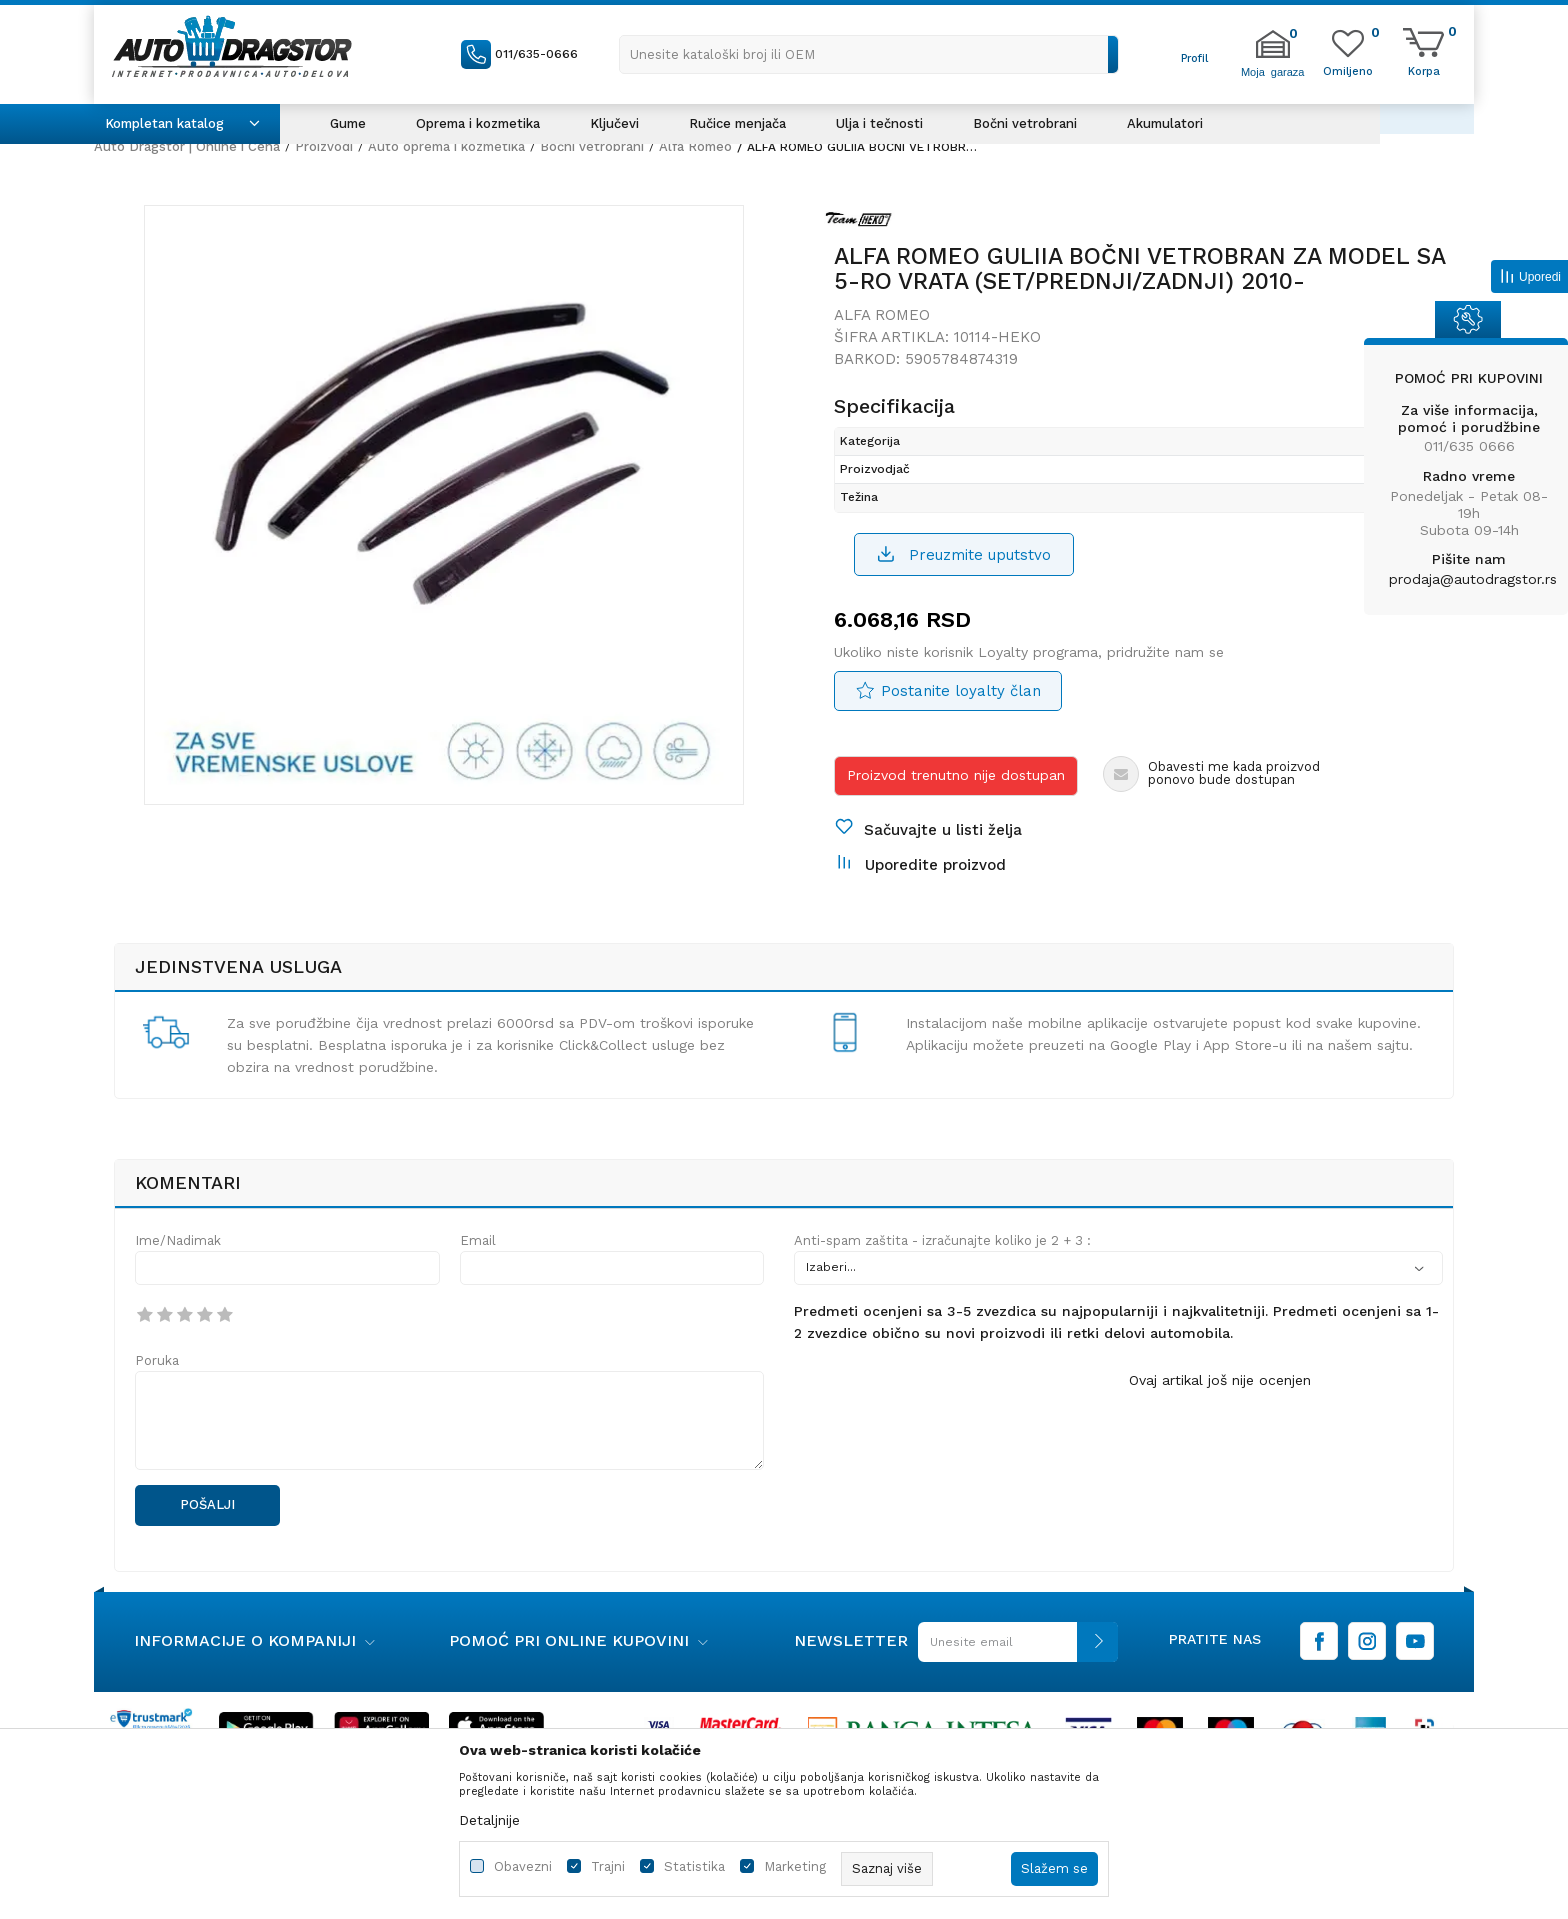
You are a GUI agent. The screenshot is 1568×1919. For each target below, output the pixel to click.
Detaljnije (489, 1820)
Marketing (795, 1866)
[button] (869, 54)
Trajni (608, 1866)
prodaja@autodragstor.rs (1473, 579)
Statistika (694, 1866)
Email (478, 1240)
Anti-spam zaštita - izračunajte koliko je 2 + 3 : (942, 1240)
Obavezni (523, 1866)
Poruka (157, 1360)
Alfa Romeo (695, 146)
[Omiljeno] (1348, 70)
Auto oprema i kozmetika (446, 146)
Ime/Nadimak (178, 1240)
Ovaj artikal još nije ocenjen (1220, 1380)
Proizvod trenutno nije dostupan (956, 775)
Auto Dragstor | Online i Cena (187, 146)
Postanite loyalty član (961, 691)
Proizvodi (324, 146)
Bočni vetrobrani (592, 146)
